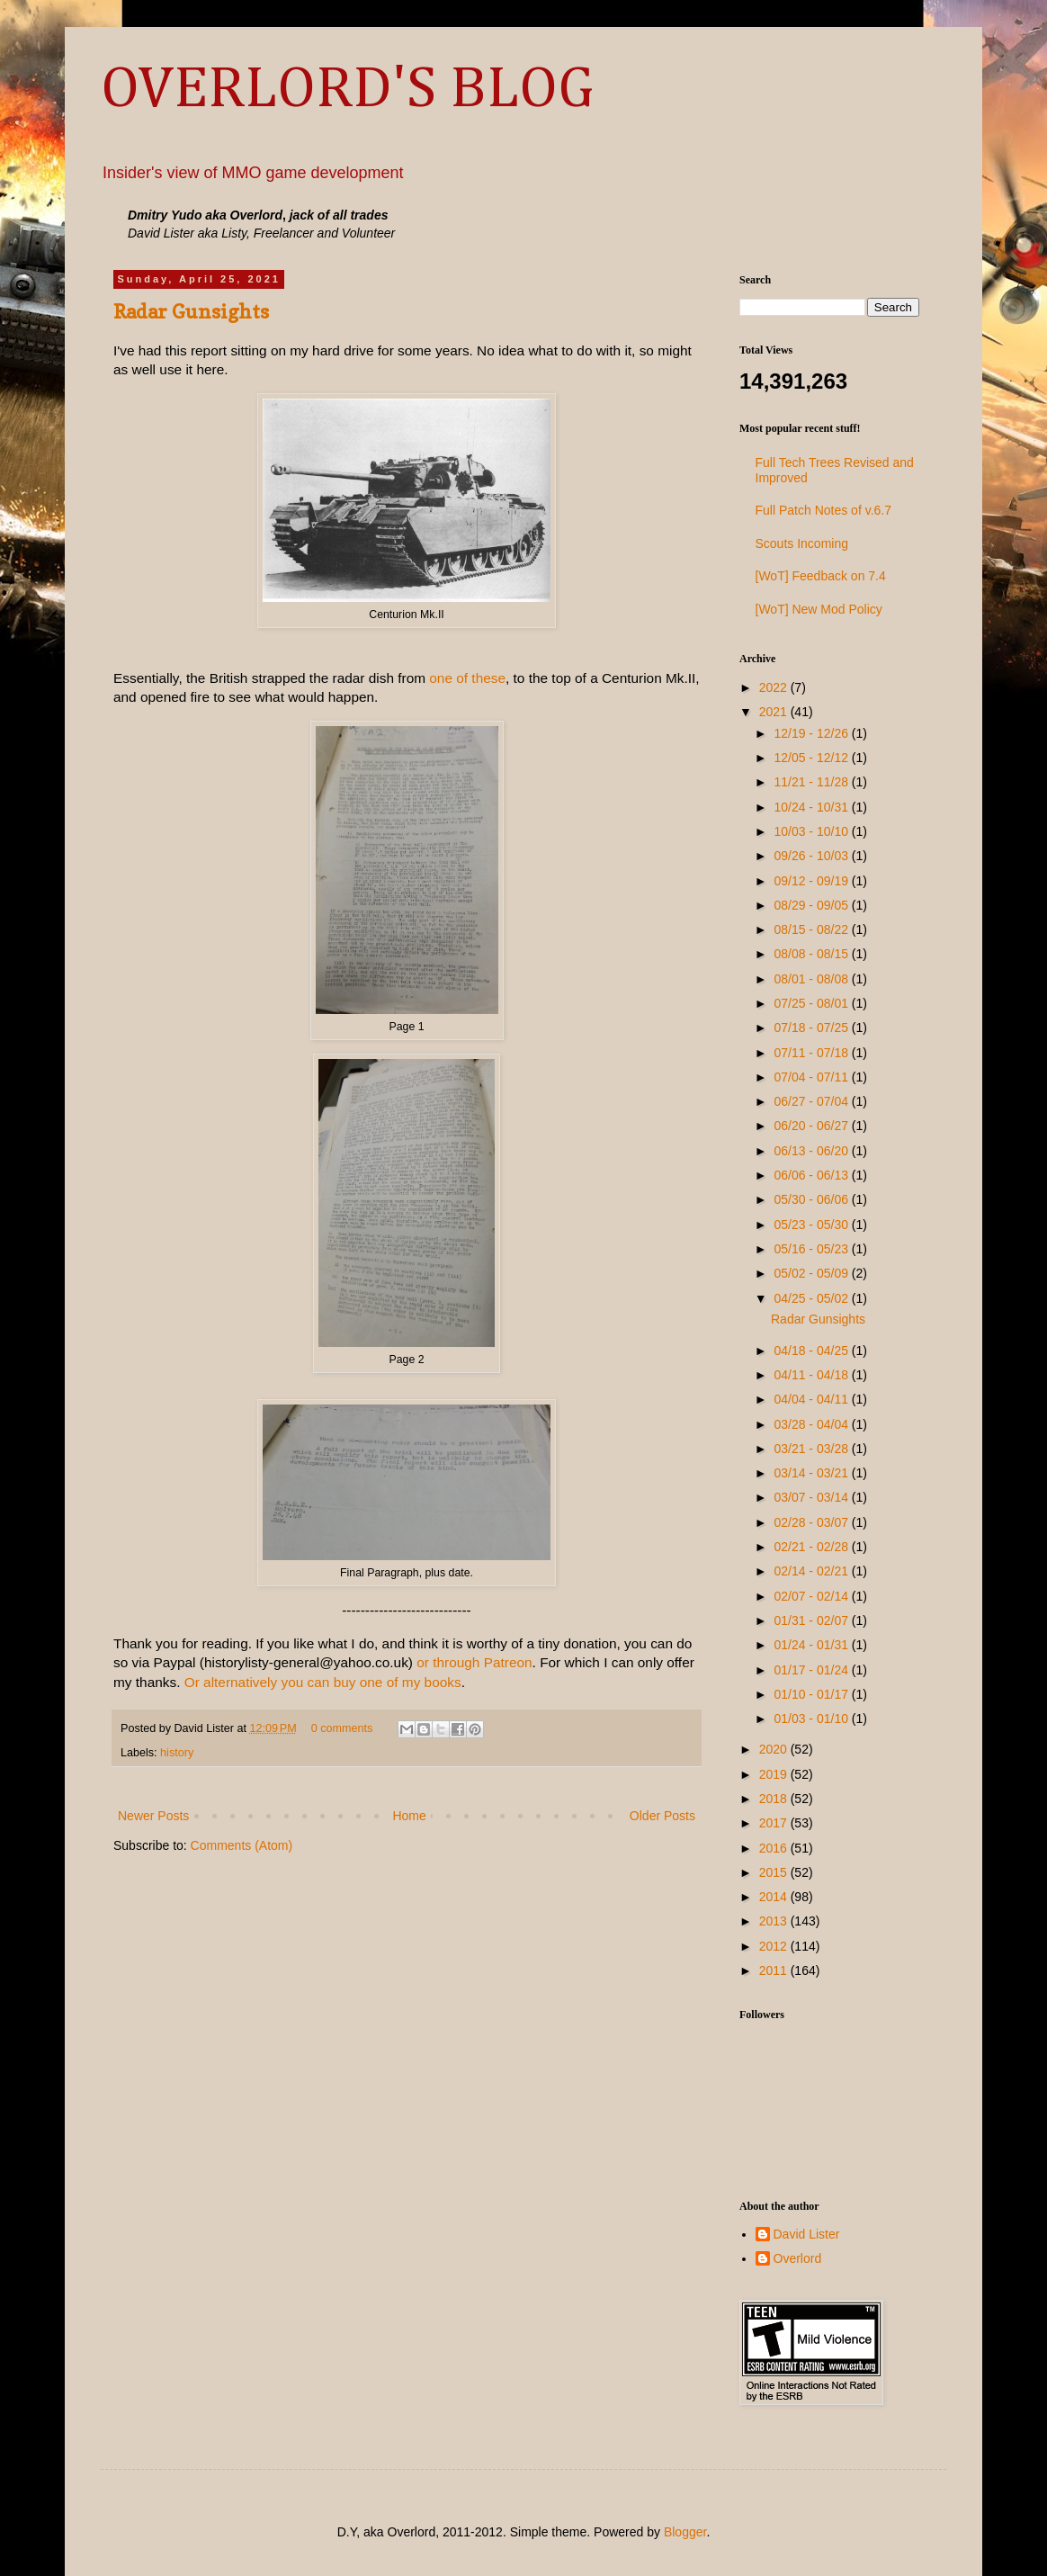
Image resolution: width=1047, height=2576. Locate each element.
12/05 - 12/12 (812, 757)
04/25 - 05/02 (812, 1298)
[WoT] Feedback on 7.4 (821, 576)
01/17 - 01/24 (812, 1670)
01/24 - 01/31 (812, 1645)
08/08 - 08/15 (812, 954)
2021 (775, 712)
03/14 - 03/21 (812, 1473)
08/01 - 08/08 (812, 979)
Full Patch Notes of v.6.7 (823, 510)
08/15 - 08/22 (812, 929)
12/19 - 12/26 (812, 733)
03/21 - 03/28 (812, 1448)
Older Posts (662, 1816)
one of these (467, 678)
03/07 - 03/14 (812, 1497)
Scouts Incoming (802, 543)
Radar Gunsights (191, 311)
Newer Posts (153, 1816)
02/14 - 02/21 (812, 1571)
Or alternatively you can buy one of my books (322, 1682)
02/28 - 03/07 (812, 1522)
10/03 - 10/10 (812, 831)
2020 (775, 1749)
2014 (775, 1896)
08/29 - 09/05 (812, 905)
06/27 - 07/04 (812, 1101)
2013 (775, 1921)
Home (408, 1816)
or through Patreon (474, 1662)
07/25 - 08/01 (812, 1003)
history (176, 1752)
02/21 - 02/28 (812, 1546)
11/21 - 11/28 (812, 782)
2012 (775, 1946)
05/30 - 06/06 (812, 1199)
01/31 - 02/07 (812, 1620)
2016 (775, 1848)
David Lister (807, 2234)
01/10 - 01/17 (812, 1694)
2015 (775, 1872)
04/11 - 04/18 (812, 1375)
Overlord (798, 2258)
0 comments (342, 1728)
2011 (775, 1970)
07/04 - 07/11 (812, 1077)
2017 (775, 1823)
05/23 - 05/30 (812, 1224)
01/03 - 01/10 (812, 1718)
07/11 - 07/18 (812, 1053)
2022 (775, 687)
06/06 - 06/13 (812, 1175)
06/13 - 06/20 (812, 1151)
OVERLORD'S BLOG (347, 90)
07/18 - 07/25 (812, 1027)
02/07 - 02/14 (812, 1596)
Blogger (685, 2532)
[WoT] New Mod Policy (819, 609)
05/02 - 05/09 (812, 1273)
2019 (775, 1774)
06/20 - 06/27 (812, 1125)
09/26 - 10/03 (812, 855)
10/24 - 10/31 (812, 807)
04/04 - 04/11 (812, 1399)
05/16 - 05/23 (812, 1249)
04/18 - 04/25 (812, 1350)
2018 (775, 1798)
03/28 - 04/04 (812, 1424)
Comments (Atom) (242, 1845)
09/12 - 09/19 (812, 881)
